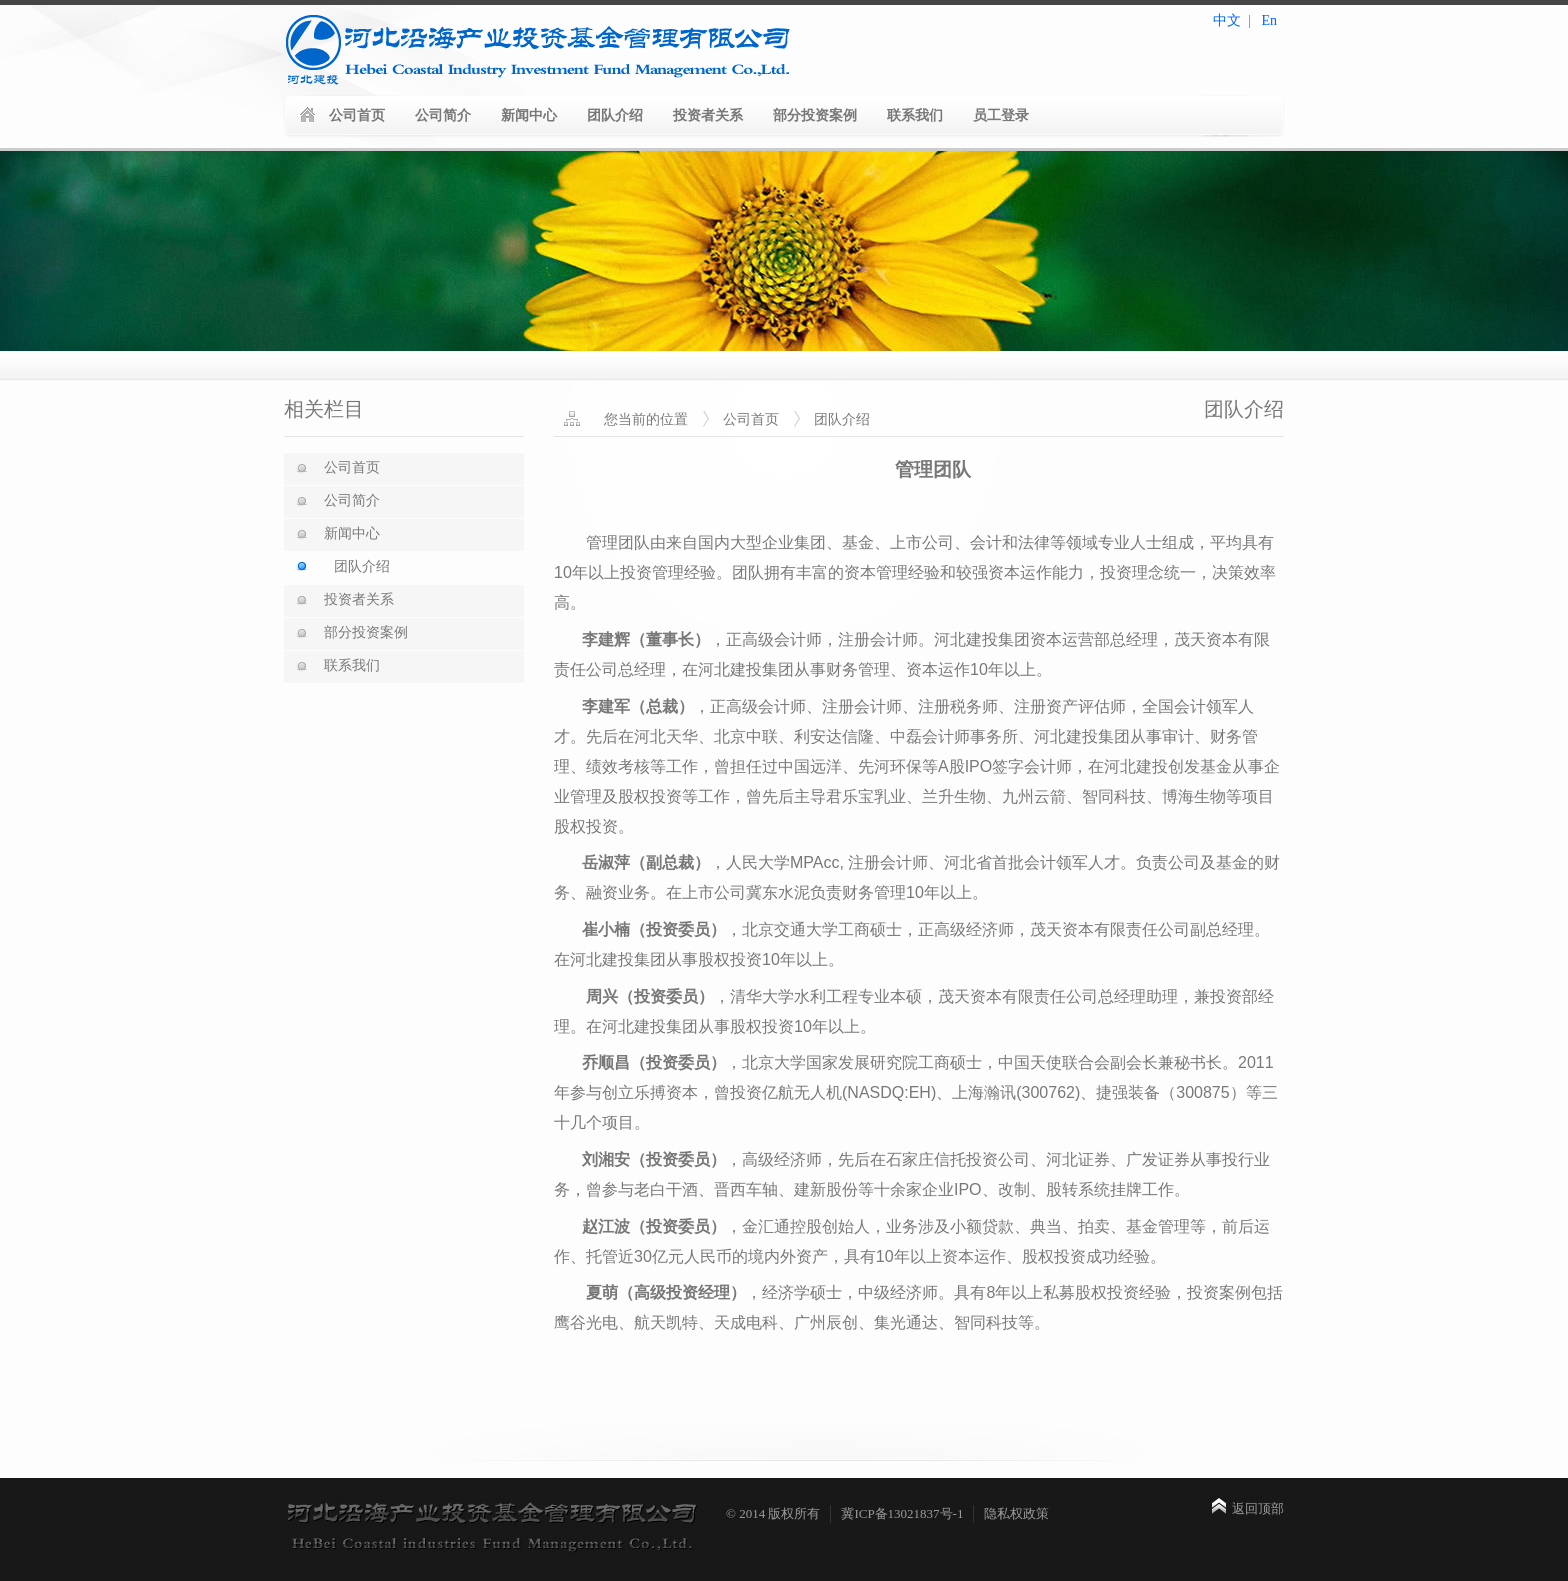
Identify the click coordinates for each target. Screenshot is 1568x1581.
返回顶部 (1258, 1508)
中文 (1227, 20)
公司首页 (357, 115)
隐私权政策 (1016, 1513)
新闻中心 (529, 115)
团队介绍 (615, 115)
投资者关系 (708, 115)
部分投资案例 (815, 115)
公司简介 (443, 115)
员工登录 (1001, 115)
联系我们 (915, 115)
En (1269, 20)
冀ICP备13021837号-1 (902, 1513)
